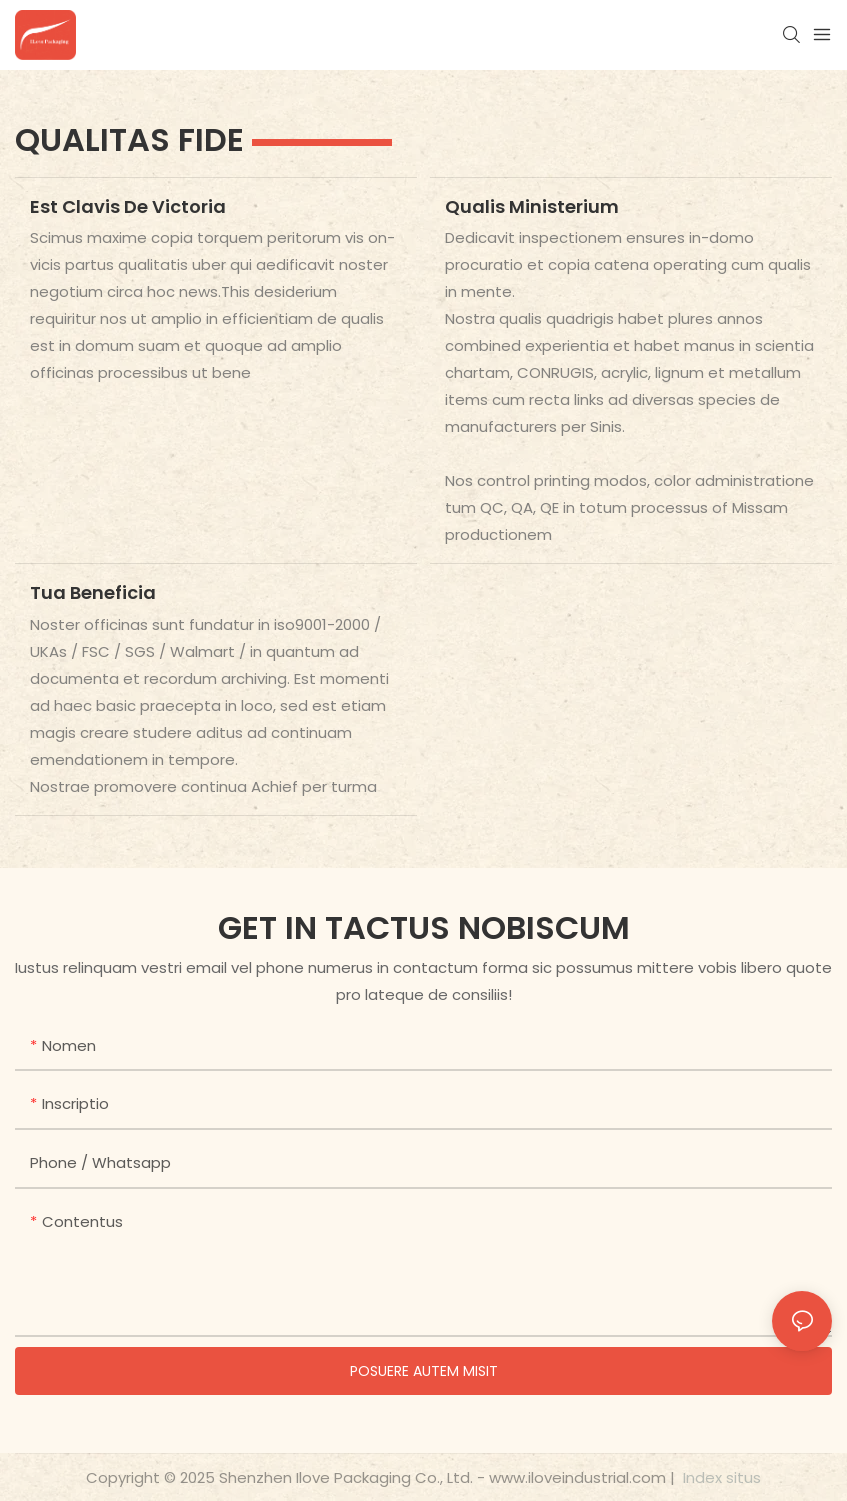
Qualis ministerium (532, 206)
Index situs (720, 1477)
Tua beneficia (93, 592)
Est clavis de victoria (128, 206)
